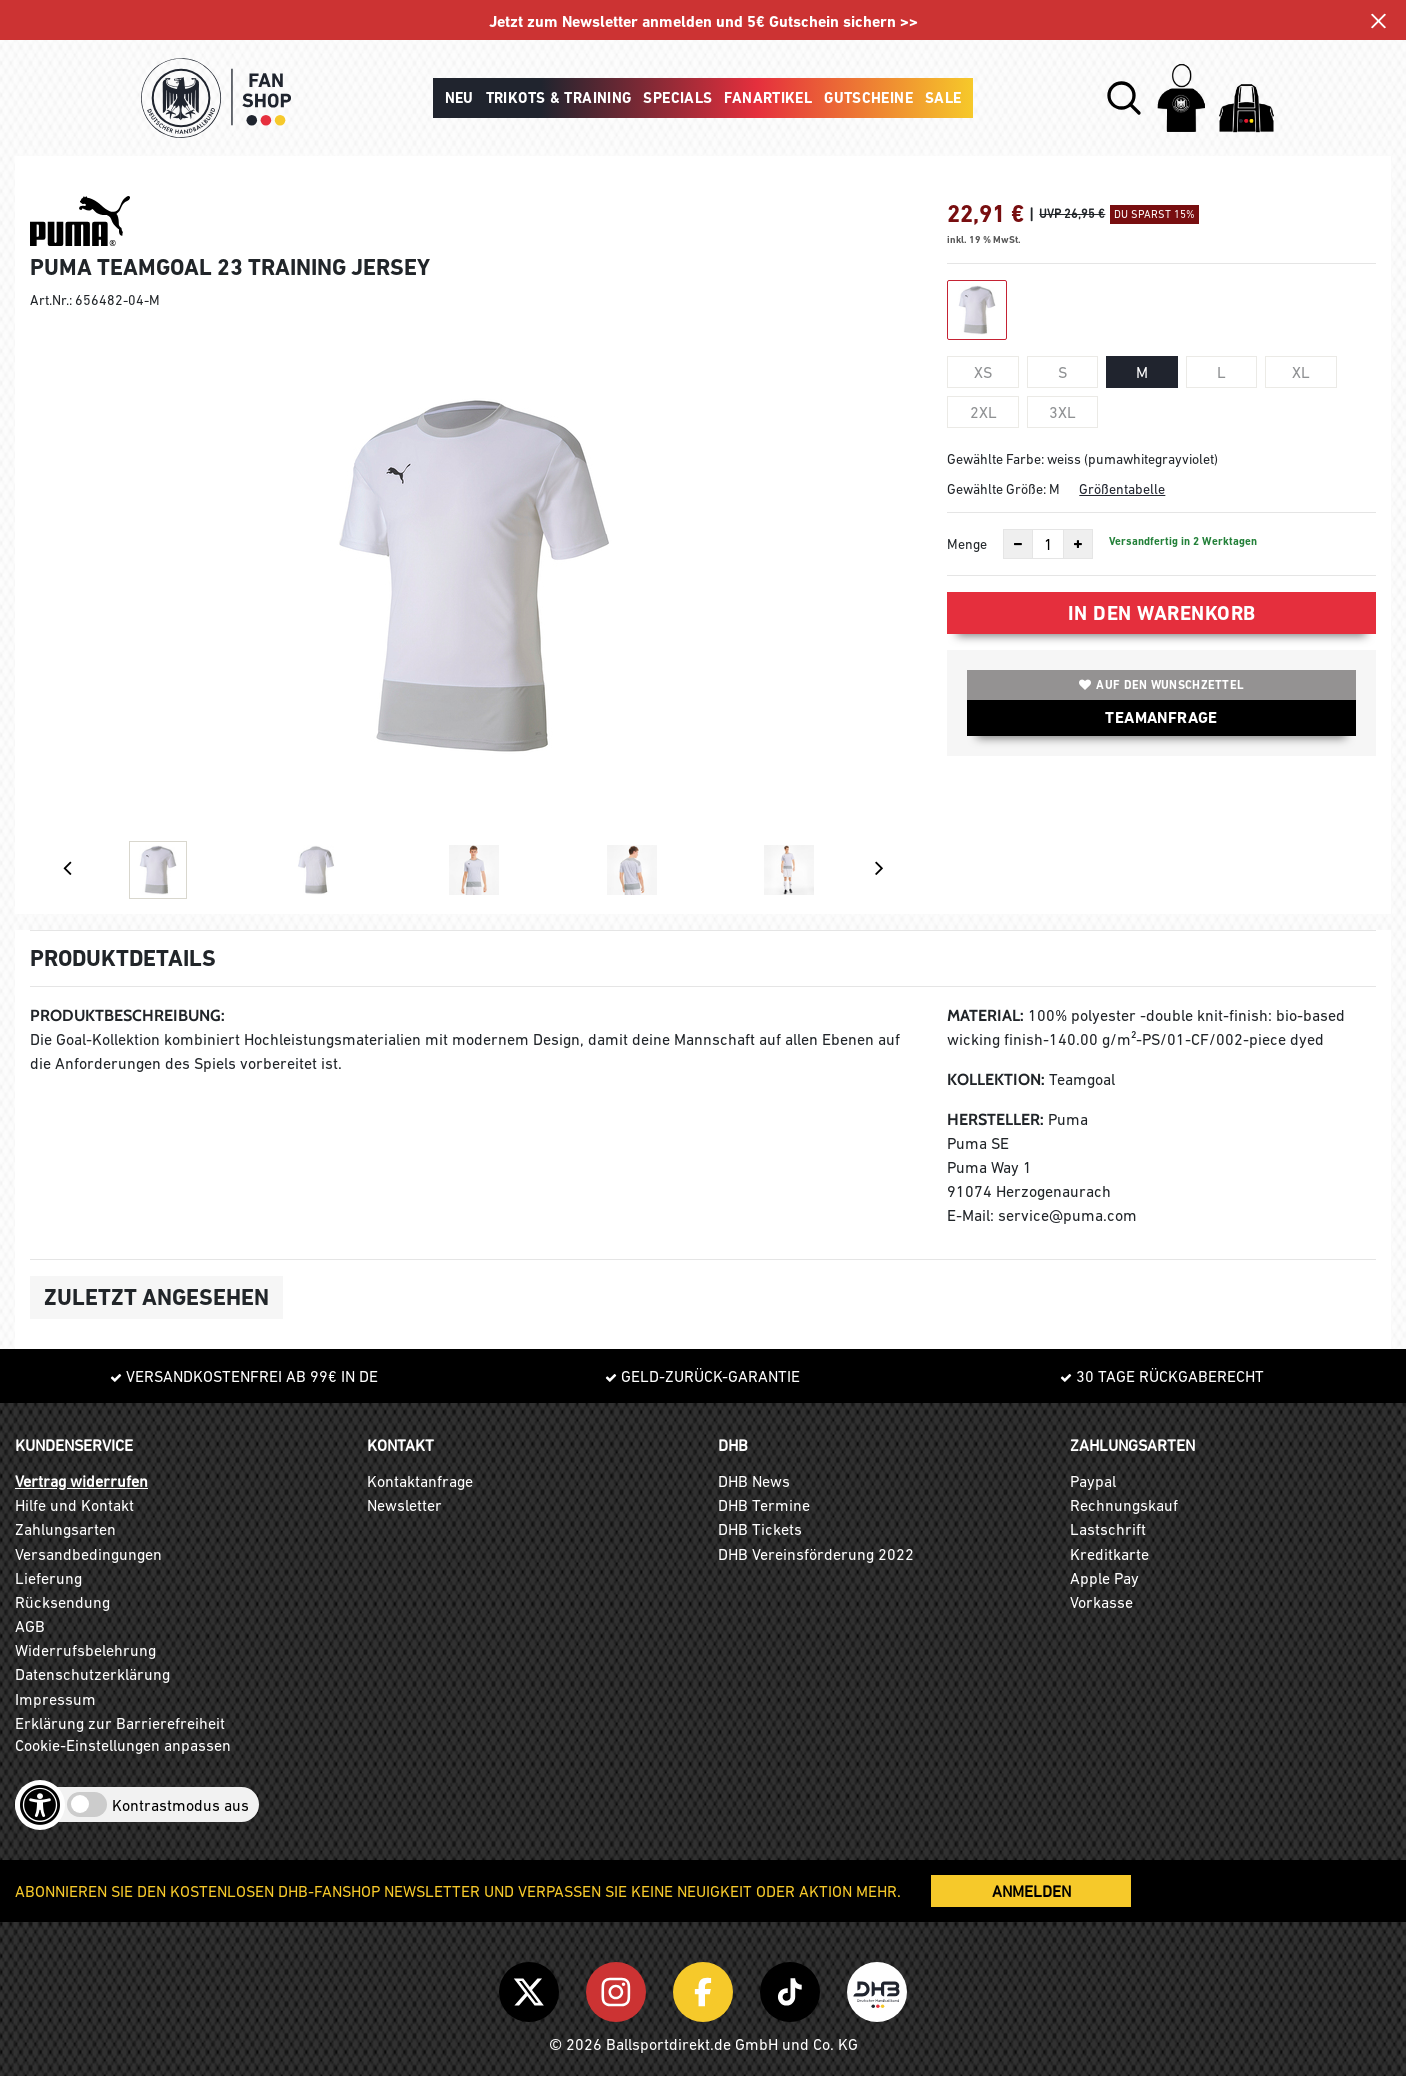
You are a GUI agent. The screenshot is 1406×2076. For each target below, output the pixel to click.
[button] (1124, 98)
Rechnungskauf (1124, 1505)
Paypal (1093, 1481)
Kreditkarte (1109, 1554)
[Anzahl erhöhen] (1078, 544)
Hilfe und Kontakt (74, 1505)
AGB (30, 1626)
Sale (943, 98)
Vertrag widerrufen (81, 1481)
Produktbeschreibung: (127, 1015)
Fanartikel (768, 98)
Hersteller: (995, 1119)
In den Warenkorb (1162, 613)
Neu (459, 98)
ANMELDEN (1031, 1891)
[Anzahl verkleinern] (1018, 544)
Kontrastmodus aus (180, 1805)
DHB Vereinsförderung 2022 (816, 1554)
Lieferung (48, 1578)
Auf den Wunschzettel (1161, 685)
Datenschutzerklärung (92, 1674)
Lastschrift (1108, 1529)
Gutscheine (868, 98)
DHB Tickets (760, 1529)
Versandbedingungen (88, 1554)
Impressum (55, 1699)
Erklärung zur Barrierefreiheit (120, 1723)
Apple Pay (1104, 1578)
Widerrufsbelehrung (85, 1650)
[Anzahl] (1048, 544)
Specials (677, 98)
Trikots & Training (559, 98)
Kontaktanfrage (420, 1481)
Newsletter (404, 1505)
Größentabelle (1122, 489)
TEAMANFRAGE (1161, 717)
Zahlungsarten (65, 1529)
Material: (985, 1015)
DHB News (754, 1481)
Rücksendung (62, 1602)
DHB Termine (764, 1505)
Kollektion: (996, 1079)
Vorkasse (1101, 1602)
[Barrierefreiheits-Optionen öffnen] (40, 1805)
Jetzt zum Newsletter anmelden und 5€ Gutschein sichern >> (703, 21)
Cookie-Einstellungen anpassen (123, 1745)
